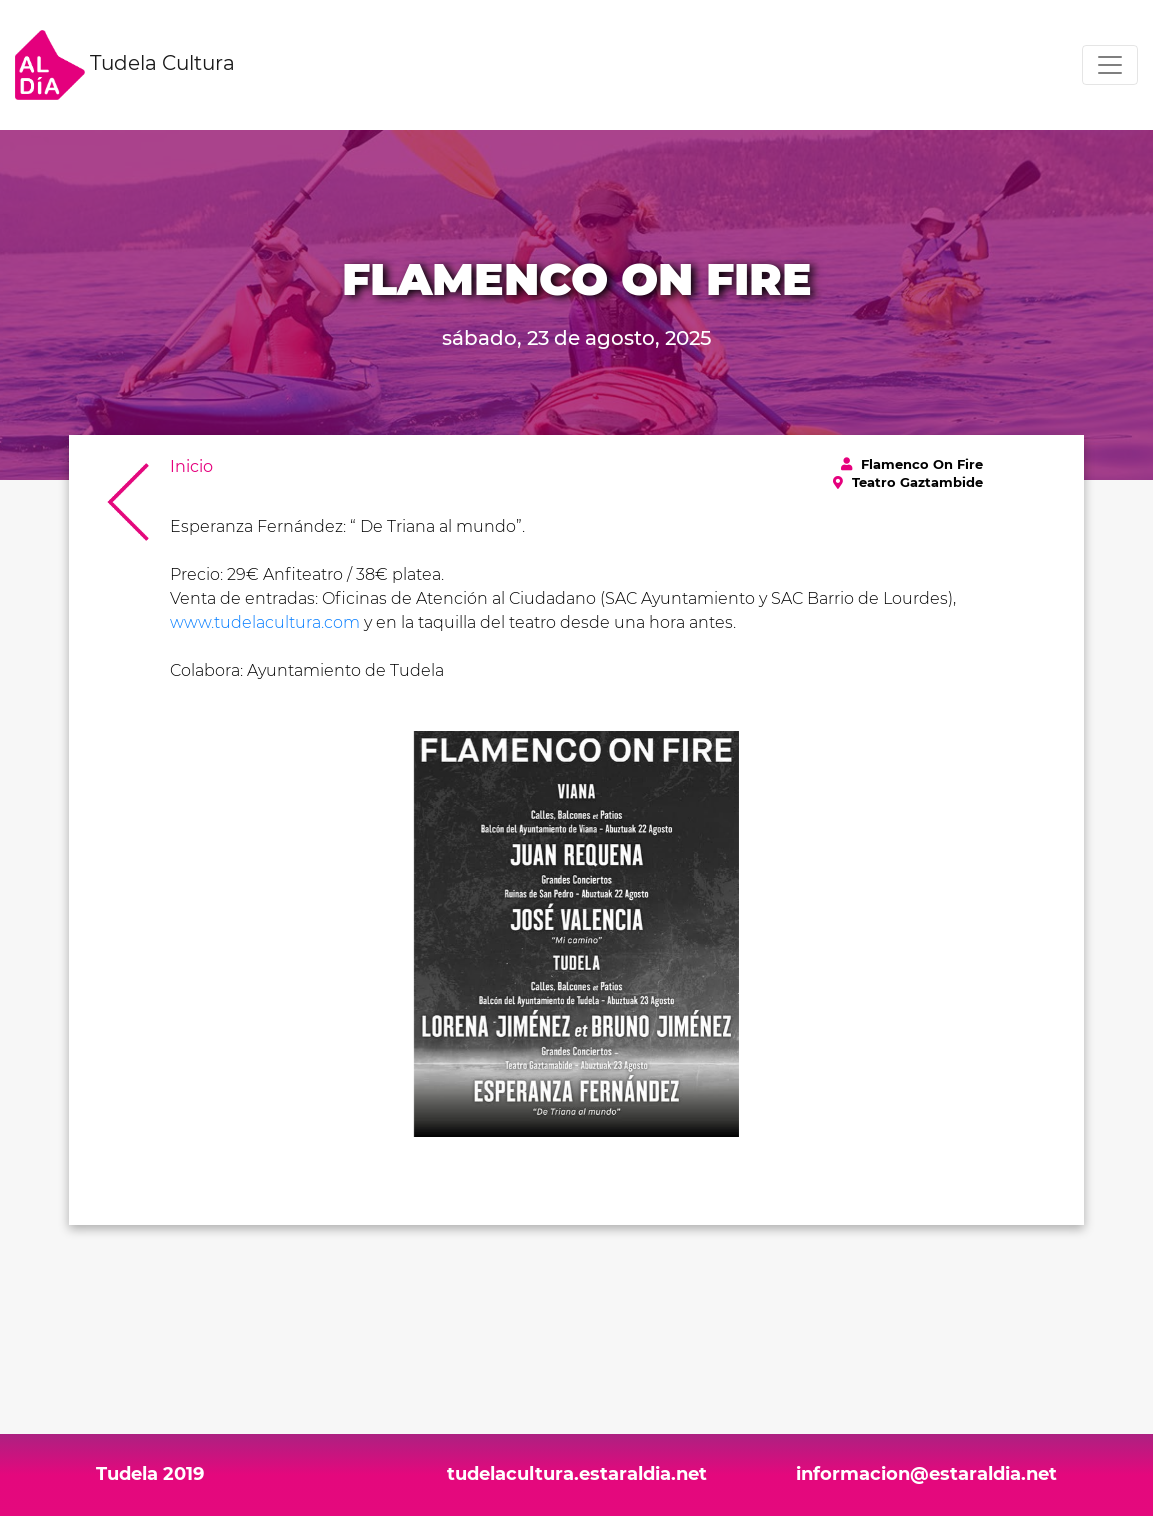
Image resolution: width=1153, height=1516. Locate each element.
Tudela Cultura (125, 65)
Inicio (191, 466)
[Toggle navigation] (1110, 65)
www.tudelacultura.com (265, 622)
